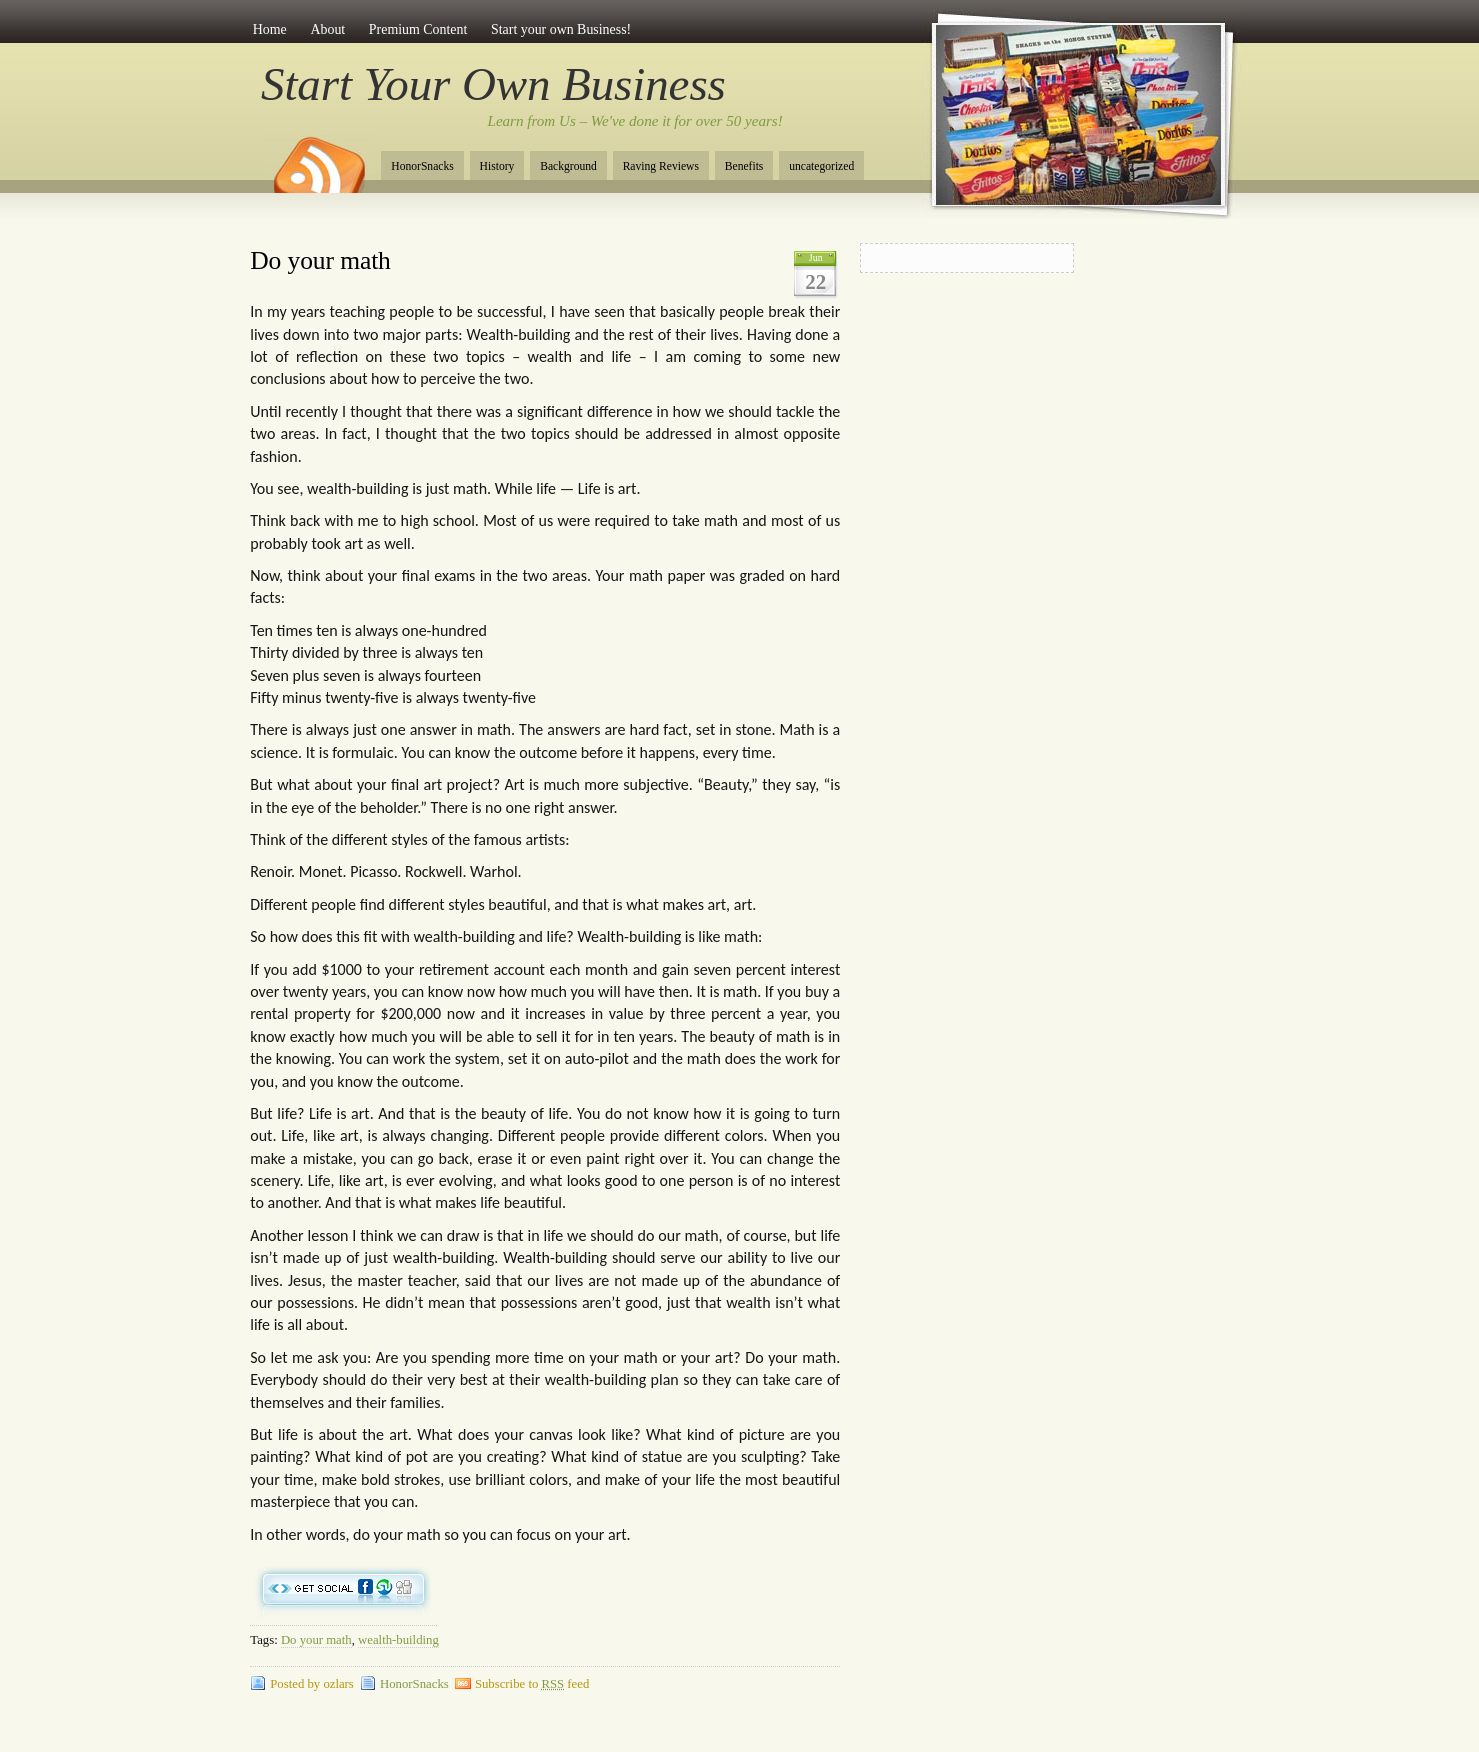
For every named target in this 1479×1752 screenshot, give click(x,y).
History (497, 166)
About (327, 29)
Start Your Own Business (493, 84)
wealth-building (398, 1640)
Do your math (320, 260)
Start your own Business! (561, 29)
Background (568, 166)
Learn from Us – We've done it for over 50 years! (635, 121)
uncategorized (821, 166)
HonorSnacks (422, 166)
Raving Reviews (661, 166)
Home (270, 29)
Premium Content (418, 29)
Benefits (744, 166)
